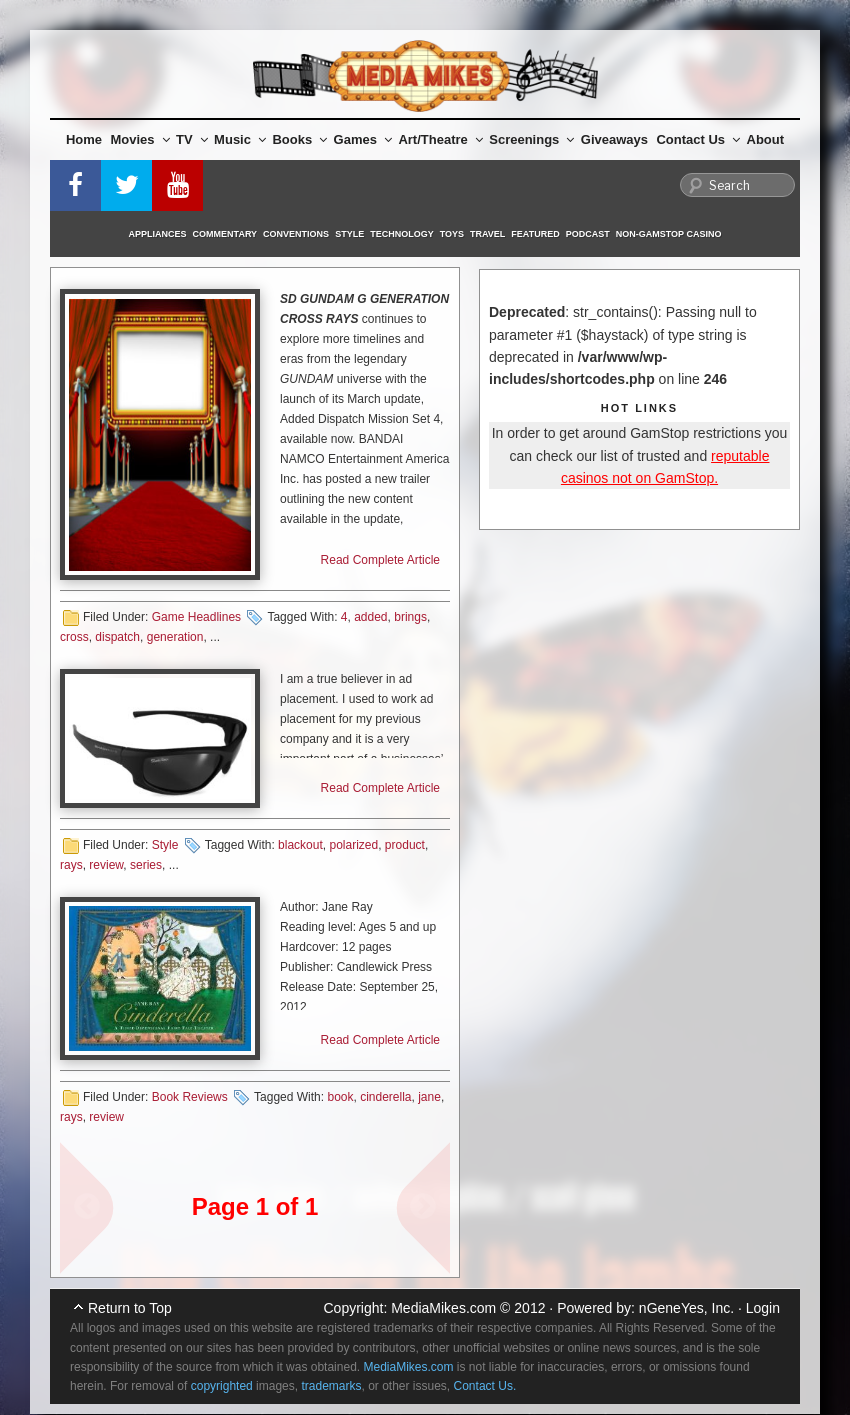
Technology (402, 234)
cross (74, 637)
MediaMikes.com (443, 1308)
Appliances (158, 234)
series (146, 865)
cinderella (385, 1097)
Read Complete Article (380, 560)
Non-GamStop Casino (669, 234)
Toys (452, 234)
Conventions (296, 234)
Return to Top (130, 1308)
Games (363, 139)
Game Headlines (196, 617)
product (405, 845)
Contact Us (698, 139)
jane (429, 1097)
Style (349, 234)
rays (71, 865)
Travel (487, 234)
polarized (353, 845)
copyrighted (222, 1386)
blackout (300, 845)
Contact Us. (485, 1386)
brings (410, 617)
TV (192, 139)
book (340, 1097)
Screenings (531, 139)
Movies (140, 139)
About (766, 139)
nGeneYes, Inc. (686, 1308)
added (370, 617)
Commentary (225, 234)
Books (299, 139)
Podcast (588, 234)
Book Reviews (190, 1097)
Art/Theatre (440, 139)
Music (240, 139)
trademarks (331, 1386)
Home (84, 139)
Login (763, 1308)
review (106, 865)
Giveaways (614, 139)
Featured (535, 234)
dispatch (117, 637)
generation (175, 637)
